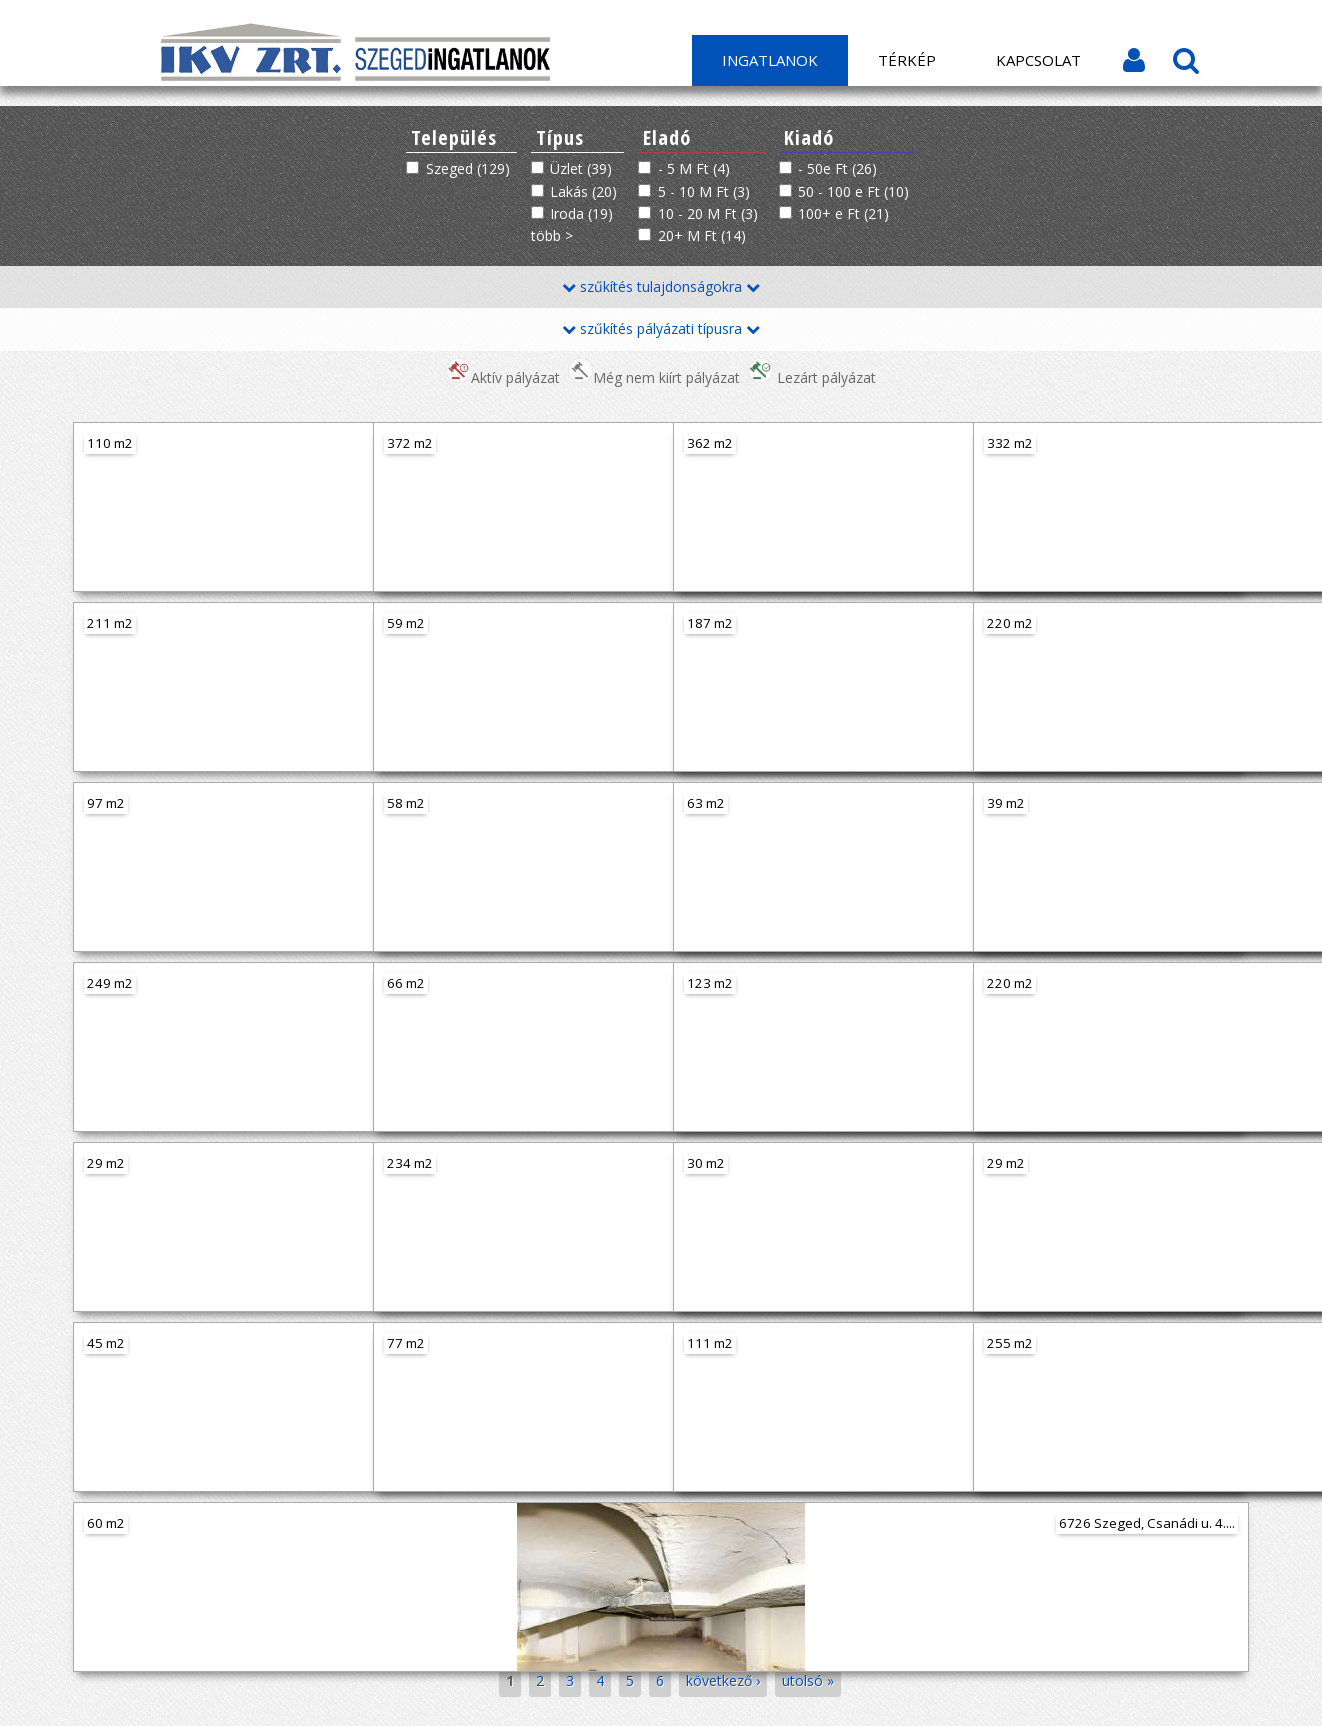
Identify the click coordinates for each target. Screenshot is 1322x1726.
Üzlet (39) (581, 168)
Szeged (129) (468, 168)
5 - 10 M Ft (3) (704, 191)
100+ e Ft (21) (843, 213)
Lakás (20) (583, 191)
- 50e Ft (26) (837, 168)
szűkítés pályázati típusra (661, 328)
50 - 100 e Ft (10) (853, 191)
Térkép (907, 60)
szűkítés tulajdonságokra (661, 286)
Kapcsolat (1038, 60)
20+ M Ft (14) (702, 235)
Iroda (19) (581, 213)
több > (552, 235)
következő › (723, 1680)
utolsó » (808, 1680)
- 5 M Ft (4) (694, 168)
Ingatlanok (770, 60)
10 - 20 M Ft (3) (708, 213)
